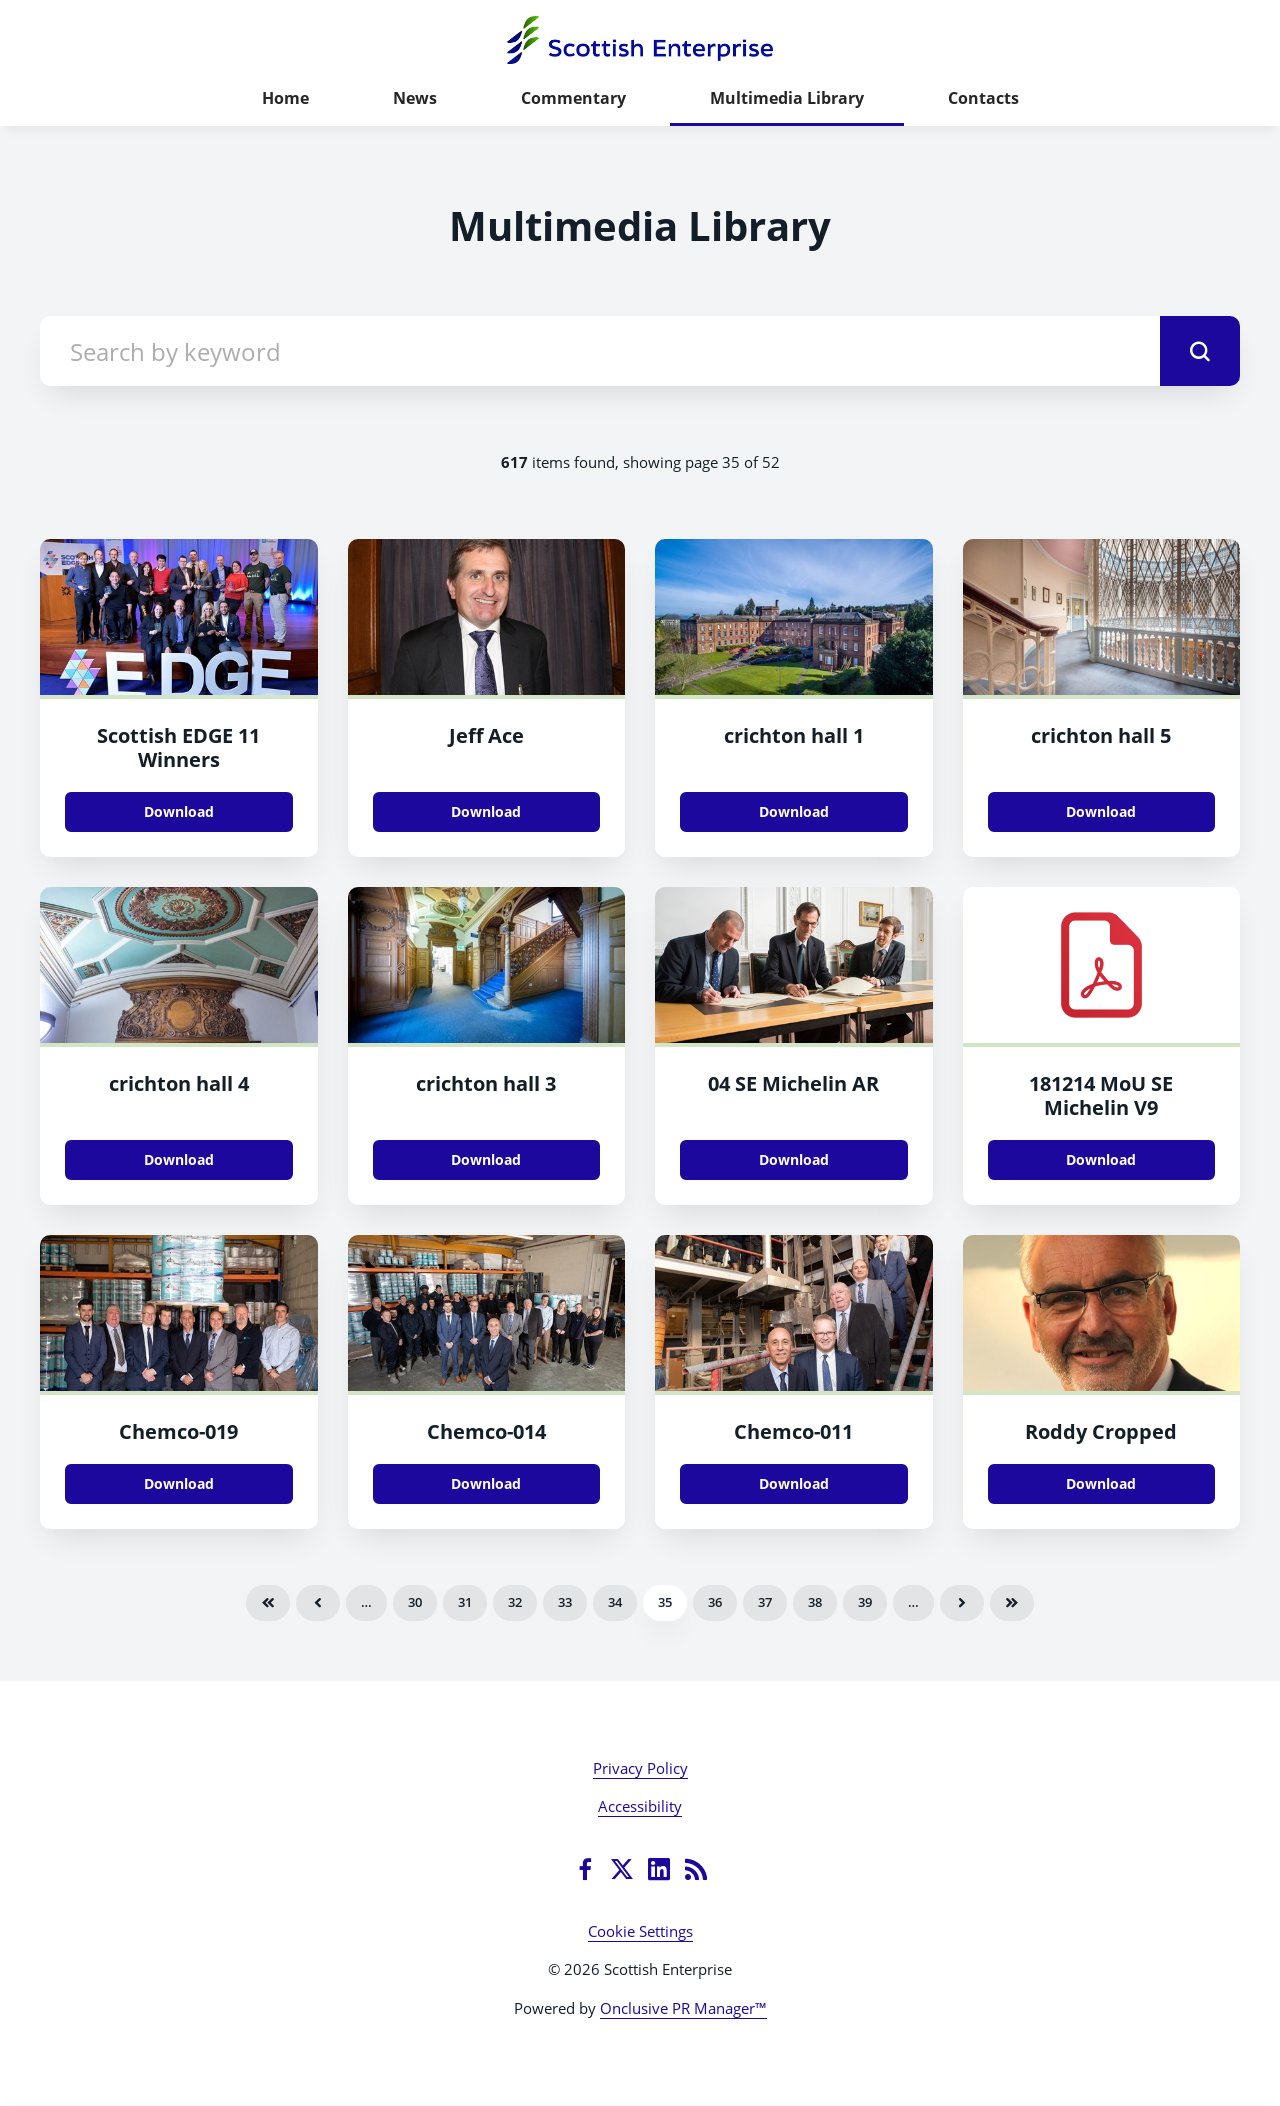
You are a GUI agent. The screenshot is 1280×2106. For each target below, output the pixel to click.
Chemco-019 (178, 1431)
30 (415, 1602)
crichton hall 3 (486, 1083)
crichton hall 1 (794, 735)
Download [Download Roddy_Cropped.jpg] (1101, 1483)
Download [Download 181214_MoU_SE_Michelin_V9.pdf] (1101, 1159)
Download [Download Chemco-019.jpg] (179, 1483)
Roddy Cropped (1101, 1431)
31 (465, 1602)
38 (815, 1602)
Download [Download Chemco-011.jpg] (794, 1483)
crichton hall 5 (1101, 735)
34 (615, 1602)
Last (1012, 1603)
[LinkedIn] (659, 1869)
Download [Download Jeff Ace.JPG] (486, 811)
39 (865, 1602)
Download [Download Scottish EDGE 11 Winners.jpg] (179, 811)
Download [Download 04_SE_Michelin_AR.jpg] (794, 1159)
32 (515, 1602)
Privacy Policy (640, 1768)
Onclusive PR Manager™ (683, 2008)
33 (565, 1602)
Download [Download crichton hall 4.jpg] (179, 1159)
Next (962, 1603)
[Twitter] (622, 1869)
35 (665, 1602)
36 (715, 1602)
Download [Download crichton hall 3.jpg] (486, 1159)
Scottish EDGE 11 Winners (178, 747)
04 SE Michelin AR (793, 1083)
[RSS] (696, 1869)
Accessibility (640, 1806)
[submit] (1200, 351)
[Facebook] (585, 1869)
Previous (318, 1603)
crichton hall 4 (179, 1083)
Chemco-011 (793, 1431)
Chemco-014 (486, 1431)
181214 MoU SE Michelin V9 (1101, 1095)
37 (765, 1602)
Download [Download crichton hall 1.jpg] (794, 811)
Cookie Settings (640, 1931)
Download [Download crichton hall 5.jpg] (1101, 811)
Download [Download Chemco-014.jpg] (486, 1483)
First (268, 1603)
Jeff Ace (486, 735)
